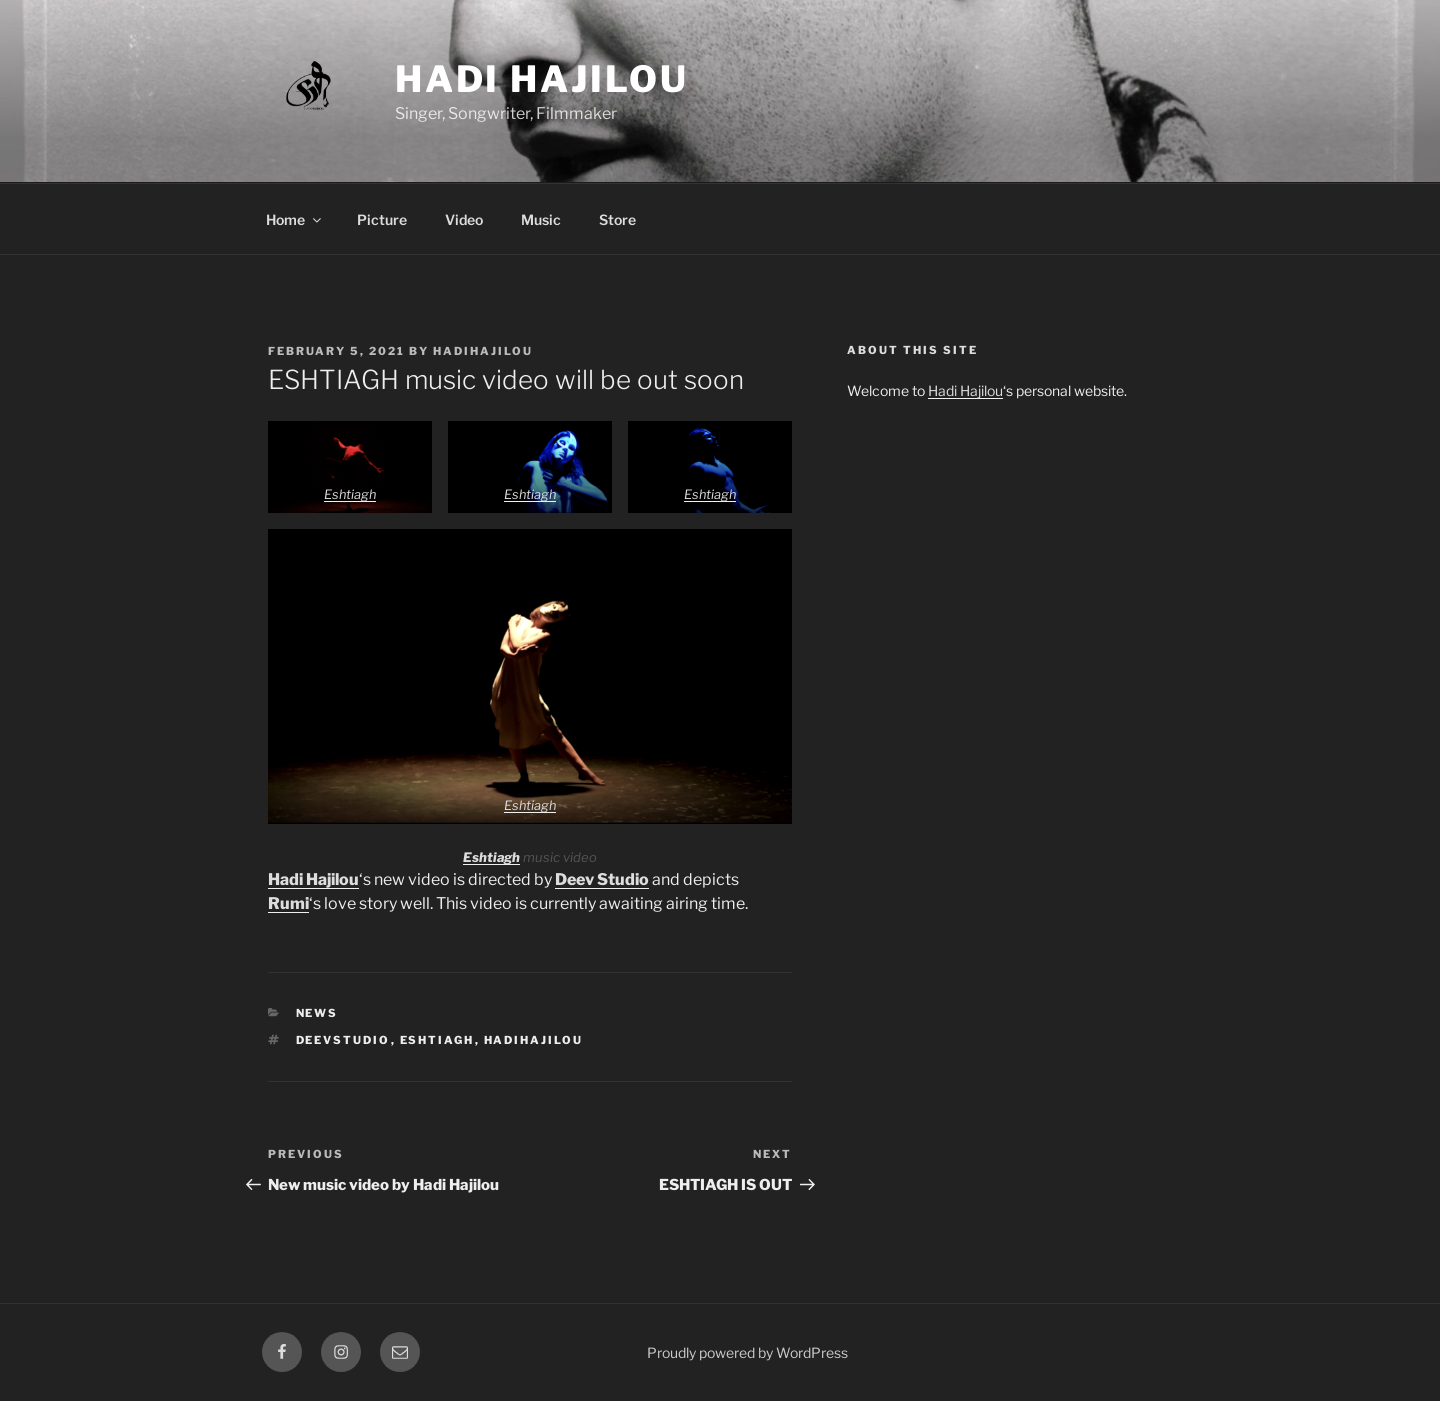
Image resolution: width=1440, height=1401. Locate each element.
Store (617, 219)
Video (464, 219)
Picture (382, 219)
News (317, 1013)
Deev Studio (602, 879)
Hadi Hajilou (542, 79)
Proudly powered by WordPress (747, 1352)
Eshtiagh (350, 494)
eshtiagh (437, 1040)
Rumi (288, 903)
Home (295, 219)
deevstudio (343, 1040)
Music (541, 219)
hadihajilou (483, 351)
